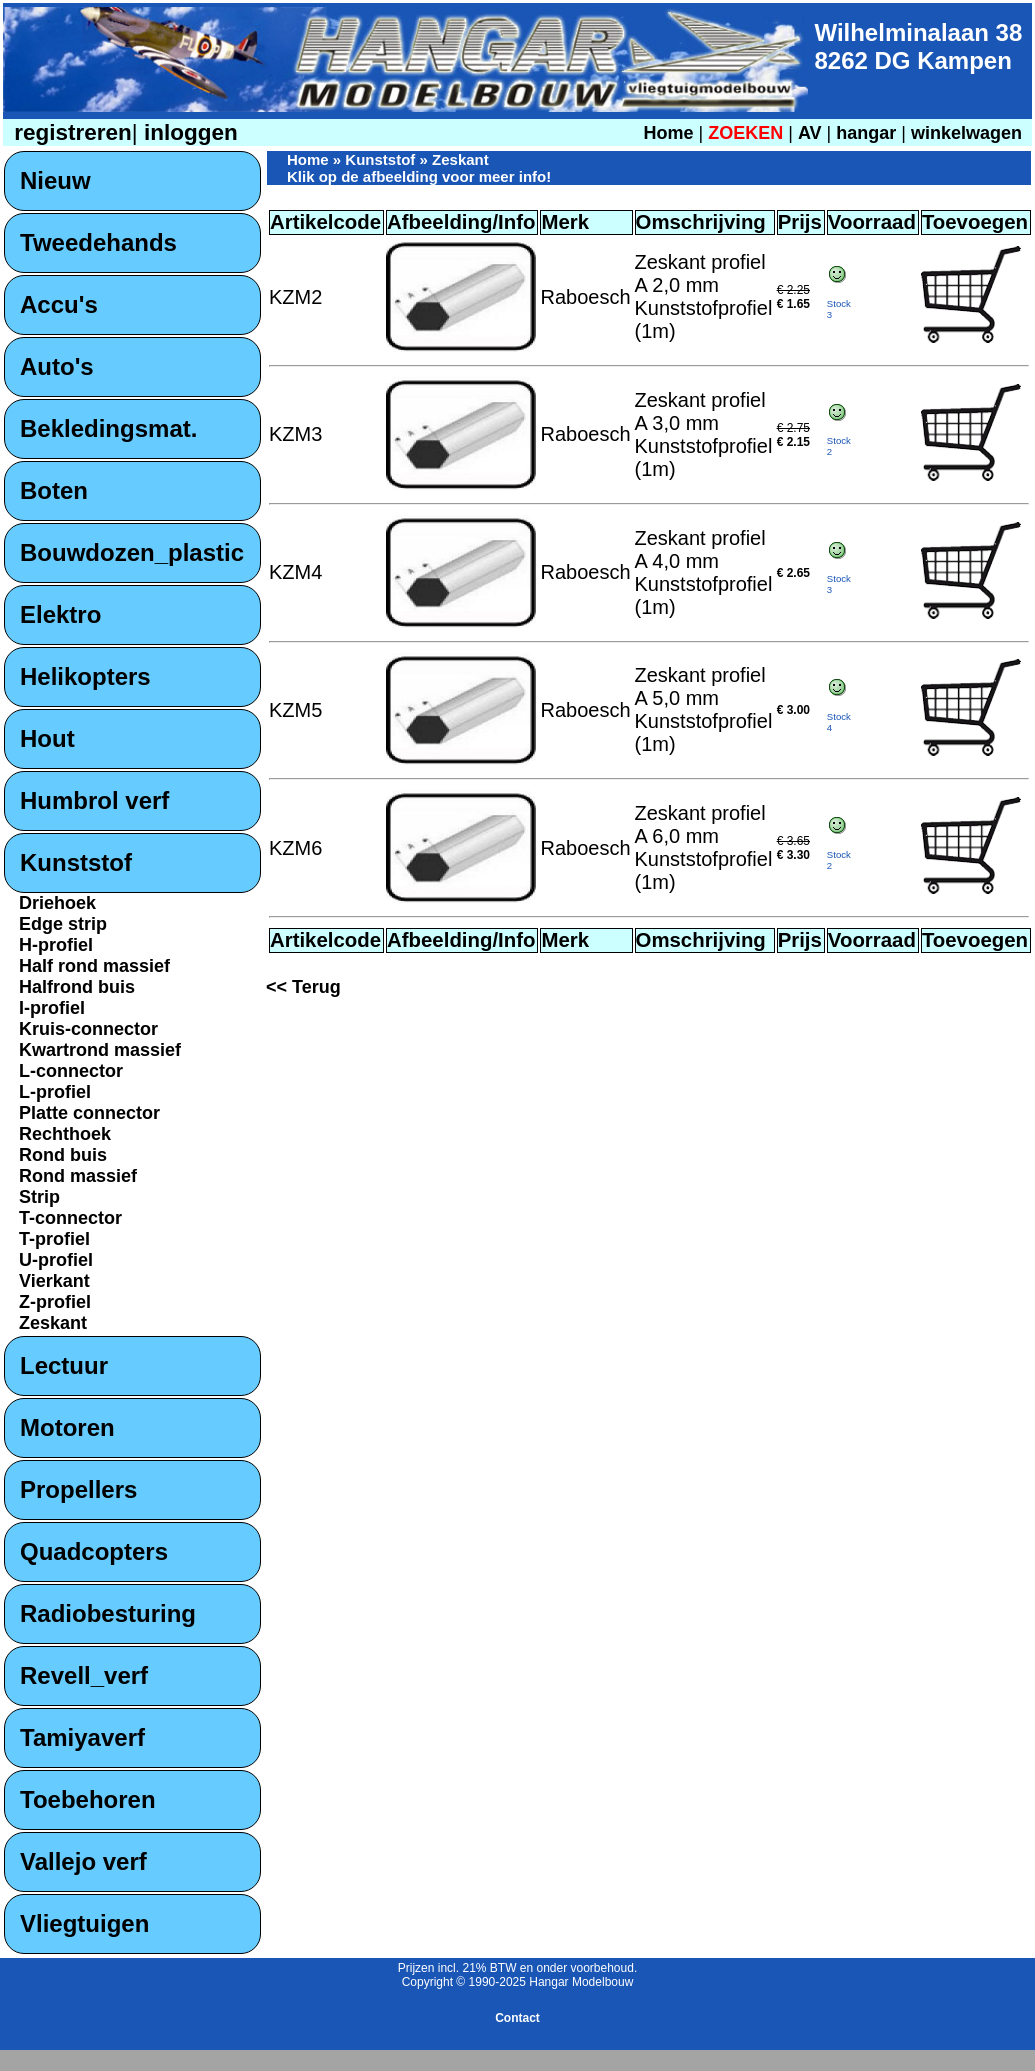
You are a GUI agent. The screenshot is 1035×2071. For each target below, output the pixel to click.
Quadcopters (94, 1551)
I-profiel (52, 1008)
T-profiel (54, 1239)
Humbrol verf (94, 800)
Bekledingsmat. (108, 428)
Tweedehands (98, 242)
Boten (54, 490)
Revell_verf (84, 1675)
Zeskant (53, 1323)
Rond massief (78, 1176)
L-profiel (55, 1092)
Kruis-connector (88, 1029)
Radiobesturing (108, 1613)
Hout (47, 738)
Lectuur (64, 1365)
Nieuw (55, 180)
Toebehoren (88, 1799)
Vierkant (54, 1281)
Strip (39, 1197)
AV (812, 133)
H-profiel (56, 945)
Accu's (59, 304)
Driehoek (57, 903)
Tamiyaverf (82, 1737)
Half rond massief (94, 966)
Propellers (78, 1489)
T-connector (70, 1218)
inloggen (188, 132)
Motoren (67, 1427)
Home (668, 133)
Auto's (57, 366)
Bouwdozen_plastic (132, 552)
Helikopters (85, 676)
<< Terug (303, 987)
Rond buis (63, 1155)
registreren (70, 132)
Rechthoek (65, 1134)
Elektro (60, 614)
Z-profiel (55, 1302)
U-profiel (56, 1260)
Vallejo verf (83, 1861)
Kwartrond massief (100, 1050)
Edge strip (63, 924)
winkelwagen (966, 133)
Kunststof (76, 862)
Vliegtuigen (84, 1923)
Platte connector (89, 1113)
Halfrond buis (77, 987)
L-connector (71, 1071)
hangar (866, 133)
